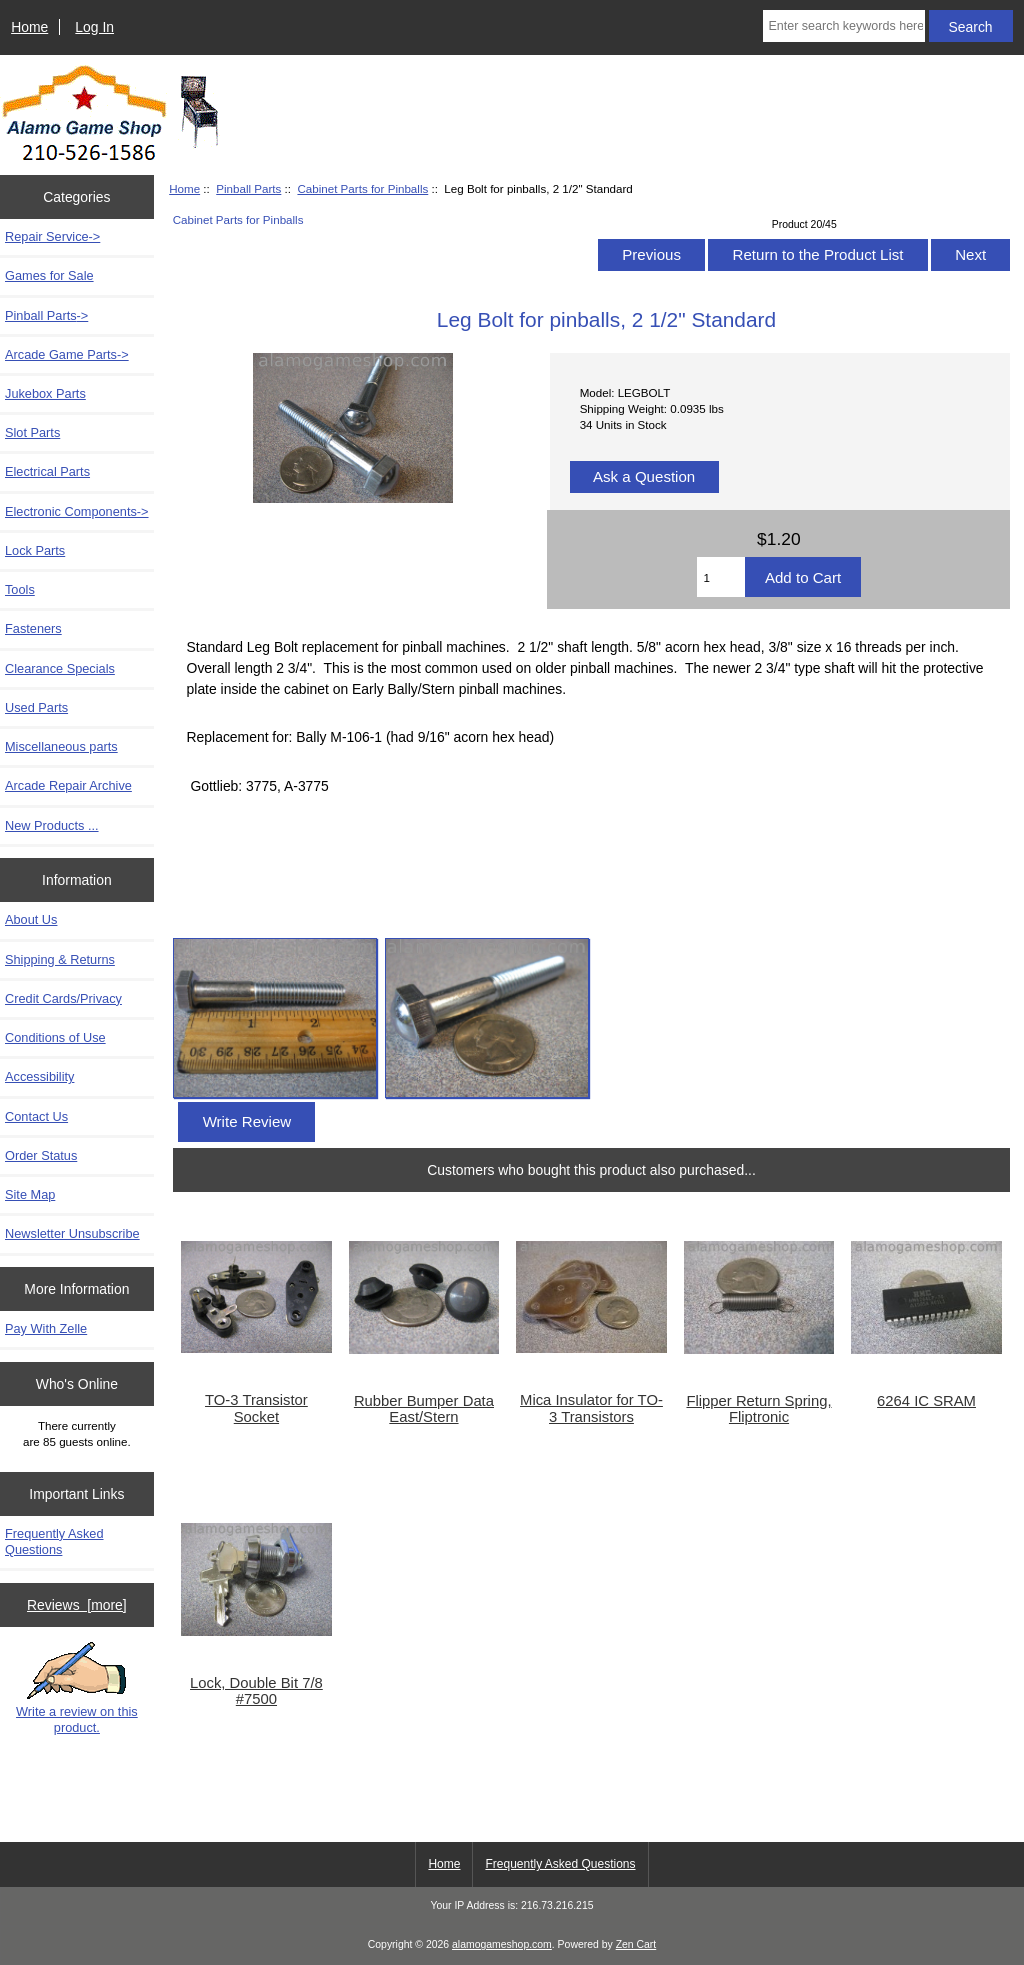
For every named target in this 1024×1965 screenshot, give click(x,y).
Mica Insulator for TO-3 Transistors (591, 1408)
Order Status (41, 1155)
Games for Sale (49, 275)
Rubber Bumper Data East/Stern (424, 1409)
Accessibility (39, 1076)
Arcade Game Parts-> (67, 354)
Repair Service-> (52, 236)
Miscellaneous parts (61, 746)
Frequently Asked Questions (54, 1541)
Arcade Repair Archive (68, 785)
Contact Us (36, 1116)
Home (29, 27)
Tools (20, 589)
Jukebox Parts (45, 393)
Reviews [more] (77, 1605)
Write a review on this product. (77, 1688)
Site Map (30, 1194)
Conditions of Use (55, 1037)
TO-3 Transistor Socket (256, 1408)
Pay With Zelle (46, 1328)
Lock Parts (35, 550)
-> (46, 315)
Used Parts (36, 707)
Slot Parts (32, 432)
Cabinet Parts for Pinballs (362, 188)
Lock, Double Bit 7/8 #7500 (256, 1691)
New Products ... (52, 825)
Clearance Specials (60, 668)
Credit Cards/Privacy (63, 998)
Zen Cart (636, 1944)
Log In (94, 27)
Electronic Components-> (77, 511)
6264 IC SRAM (926, 1401)
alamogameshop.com (502, 1944)
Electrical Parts (47, 471)
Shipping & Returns (60, 959)
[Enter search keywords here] (843, 26)
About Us (31, 919)
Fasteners (33, 628)
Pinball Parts (248, 188)
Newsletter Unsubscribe (72, 1233)
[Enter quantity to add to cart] (721, 577)
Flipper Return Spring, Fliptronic (758, 1409)
